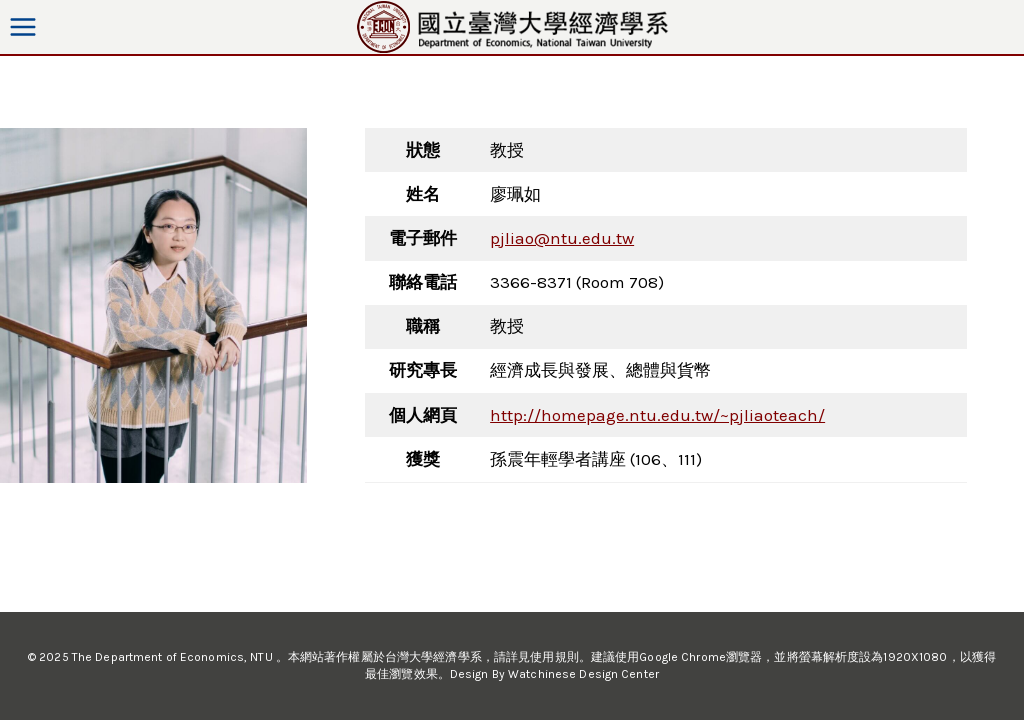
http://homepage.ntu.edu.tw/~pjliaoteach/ (657, 415)
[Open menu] (23, 26)
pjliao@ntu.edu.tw (562, 238)
